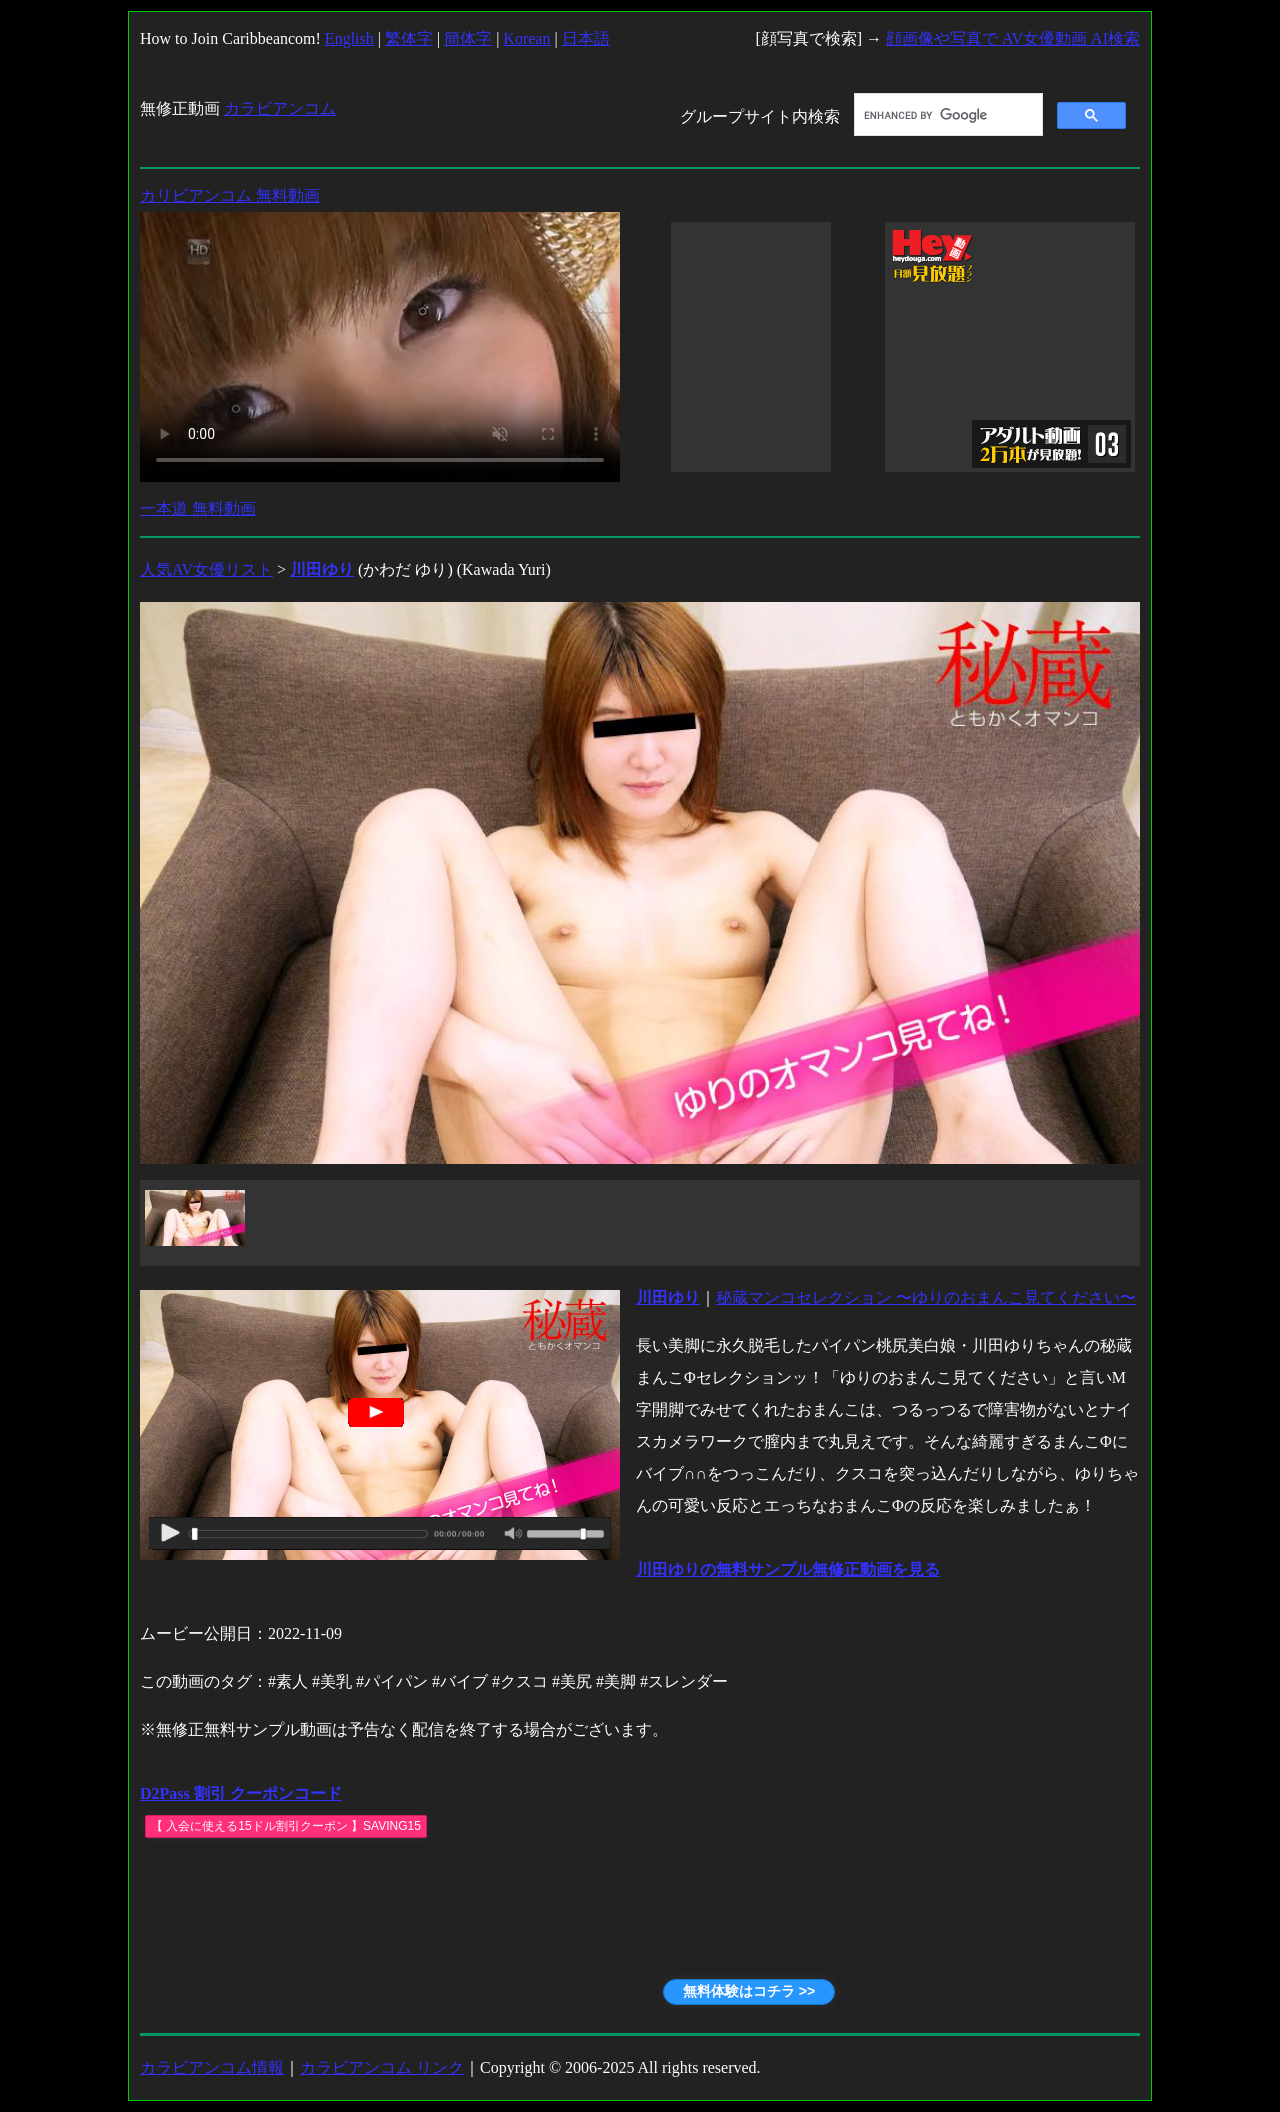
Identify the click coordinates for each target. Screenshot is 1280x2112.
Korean (526, 38)
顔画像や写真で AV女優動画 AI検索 (1013, 38)
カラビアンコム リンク (382, 2067)
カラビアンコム (280, 108)
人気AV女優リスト (206, 569)
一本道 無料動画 (198, 508)
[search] (946, 115)
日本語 (586, 38)
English (349, 38)
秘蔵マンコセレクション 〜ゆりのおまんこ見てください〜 (926, 1297)
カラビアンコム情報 (212, 2067)
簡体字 (468, 38)
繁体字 (409, 38)
